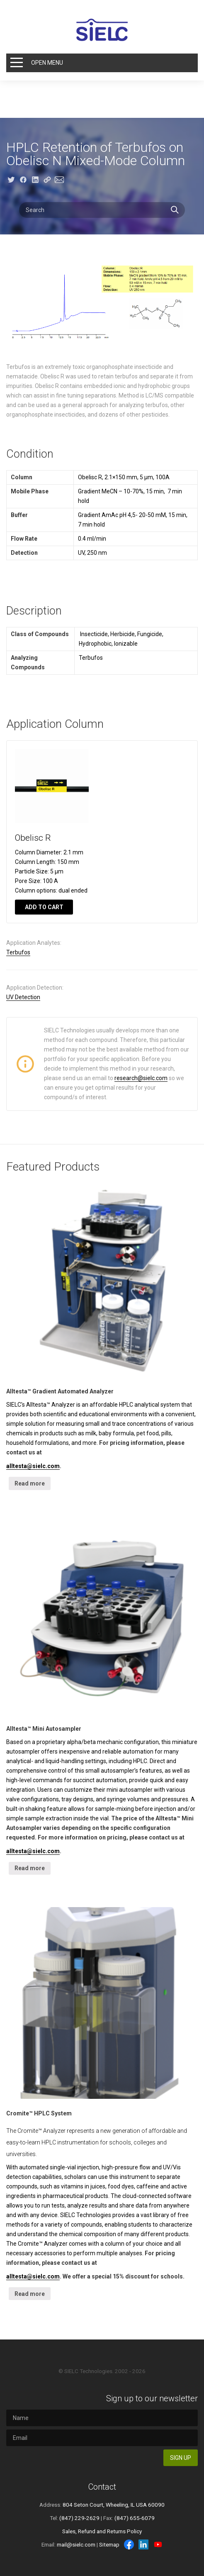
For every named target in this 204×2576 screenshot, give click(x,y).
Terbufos (18, 952)
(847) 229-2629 (79, 2518)
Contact (102, 2487)
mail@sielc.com (76, 2544)
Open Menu (47, 62)
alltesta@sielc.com (33, 1466)
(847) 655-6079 (134, 2518)
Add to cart (44, 907)
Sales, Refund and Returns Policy (102, 2531)
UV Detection (23, 997)
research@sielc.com (141, 1078)
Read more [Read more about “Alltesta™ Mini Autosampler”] (30, 1868)
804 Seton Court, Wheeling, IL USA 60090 (114, 2504)
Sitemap (109, 2544)
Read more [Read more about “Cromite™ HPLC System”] (30, 2294)
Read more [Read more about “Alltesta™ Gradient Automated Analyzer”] (30, 1483)
